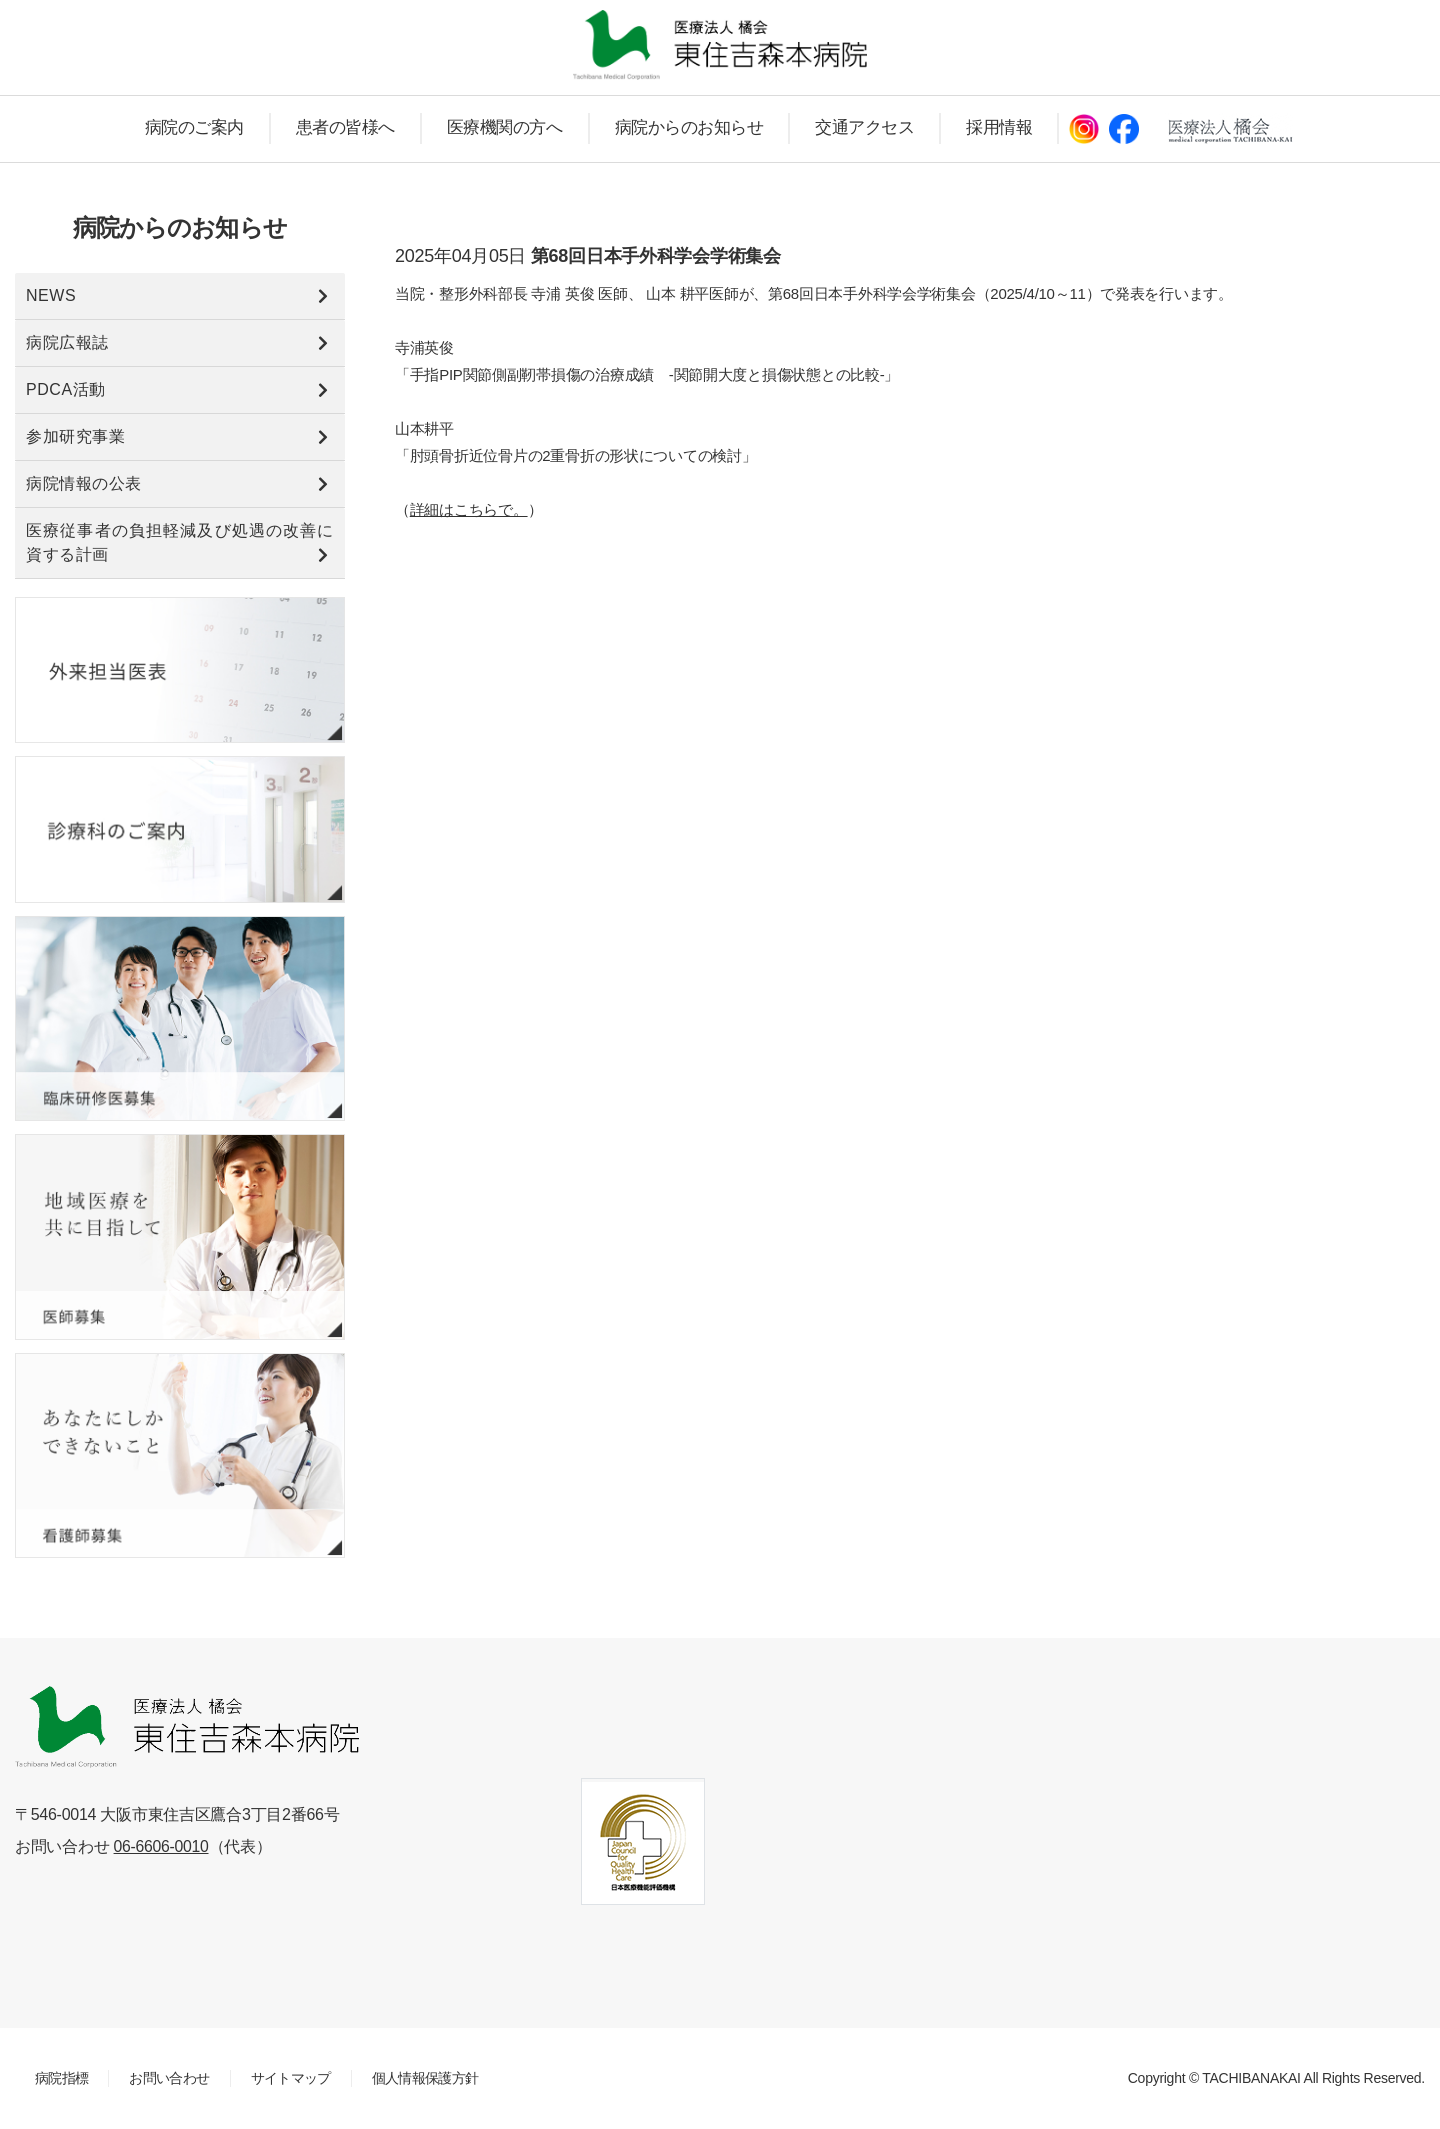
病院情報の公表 (84, 483)
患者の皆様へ (345, 127)
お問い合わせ (169, 2078)
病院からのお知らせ (689, 127)
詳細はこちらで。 (469, 509)
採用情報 (999, 127)
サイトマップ (290, 2078)
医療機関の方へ (505, 127)
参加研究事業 (75, 436)
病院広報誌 (67, 342)
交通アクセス (864, 127)
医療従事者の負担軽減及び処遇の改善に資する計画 (180, 542)
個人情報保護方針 (424, 2078)
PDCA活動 (66, 389)
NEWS (51, 295)
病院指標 (61, 2078)
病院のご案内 (194, 127)
